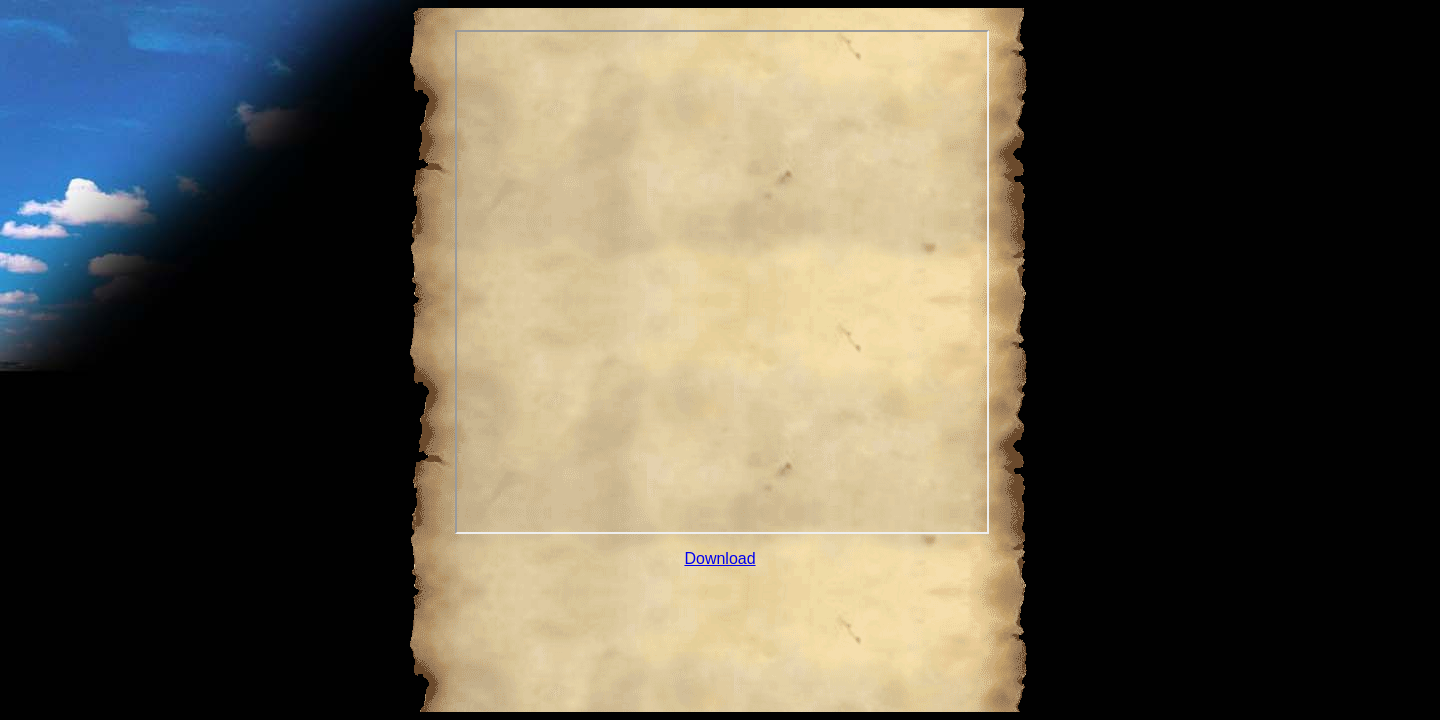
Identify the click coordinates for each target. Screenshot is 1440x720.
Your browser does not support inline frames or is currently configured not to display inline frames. (722, 282)
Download (719, 558)
